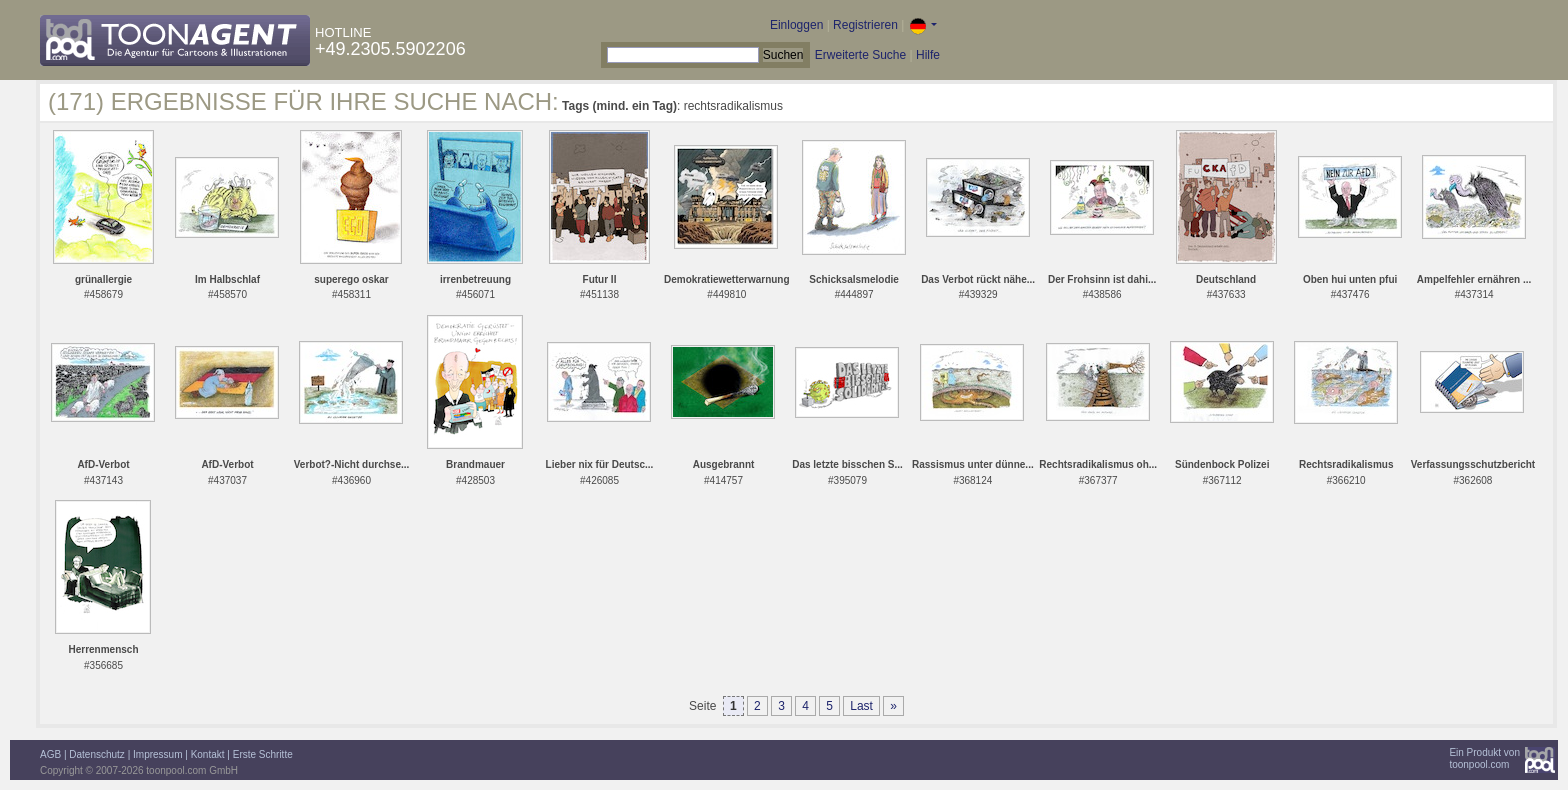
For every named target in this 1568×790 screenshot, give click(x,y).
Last (861, 706)
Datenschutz (97, 754)
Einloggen (796, 25)
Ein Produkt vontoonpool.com (1484, 758)
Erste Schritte (263, 754)
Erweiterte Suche (860, 55)
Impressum (157, 754)
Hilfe (928, 55)
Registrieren (865, 25)
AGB (50, 754)
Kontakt (208, 754)
